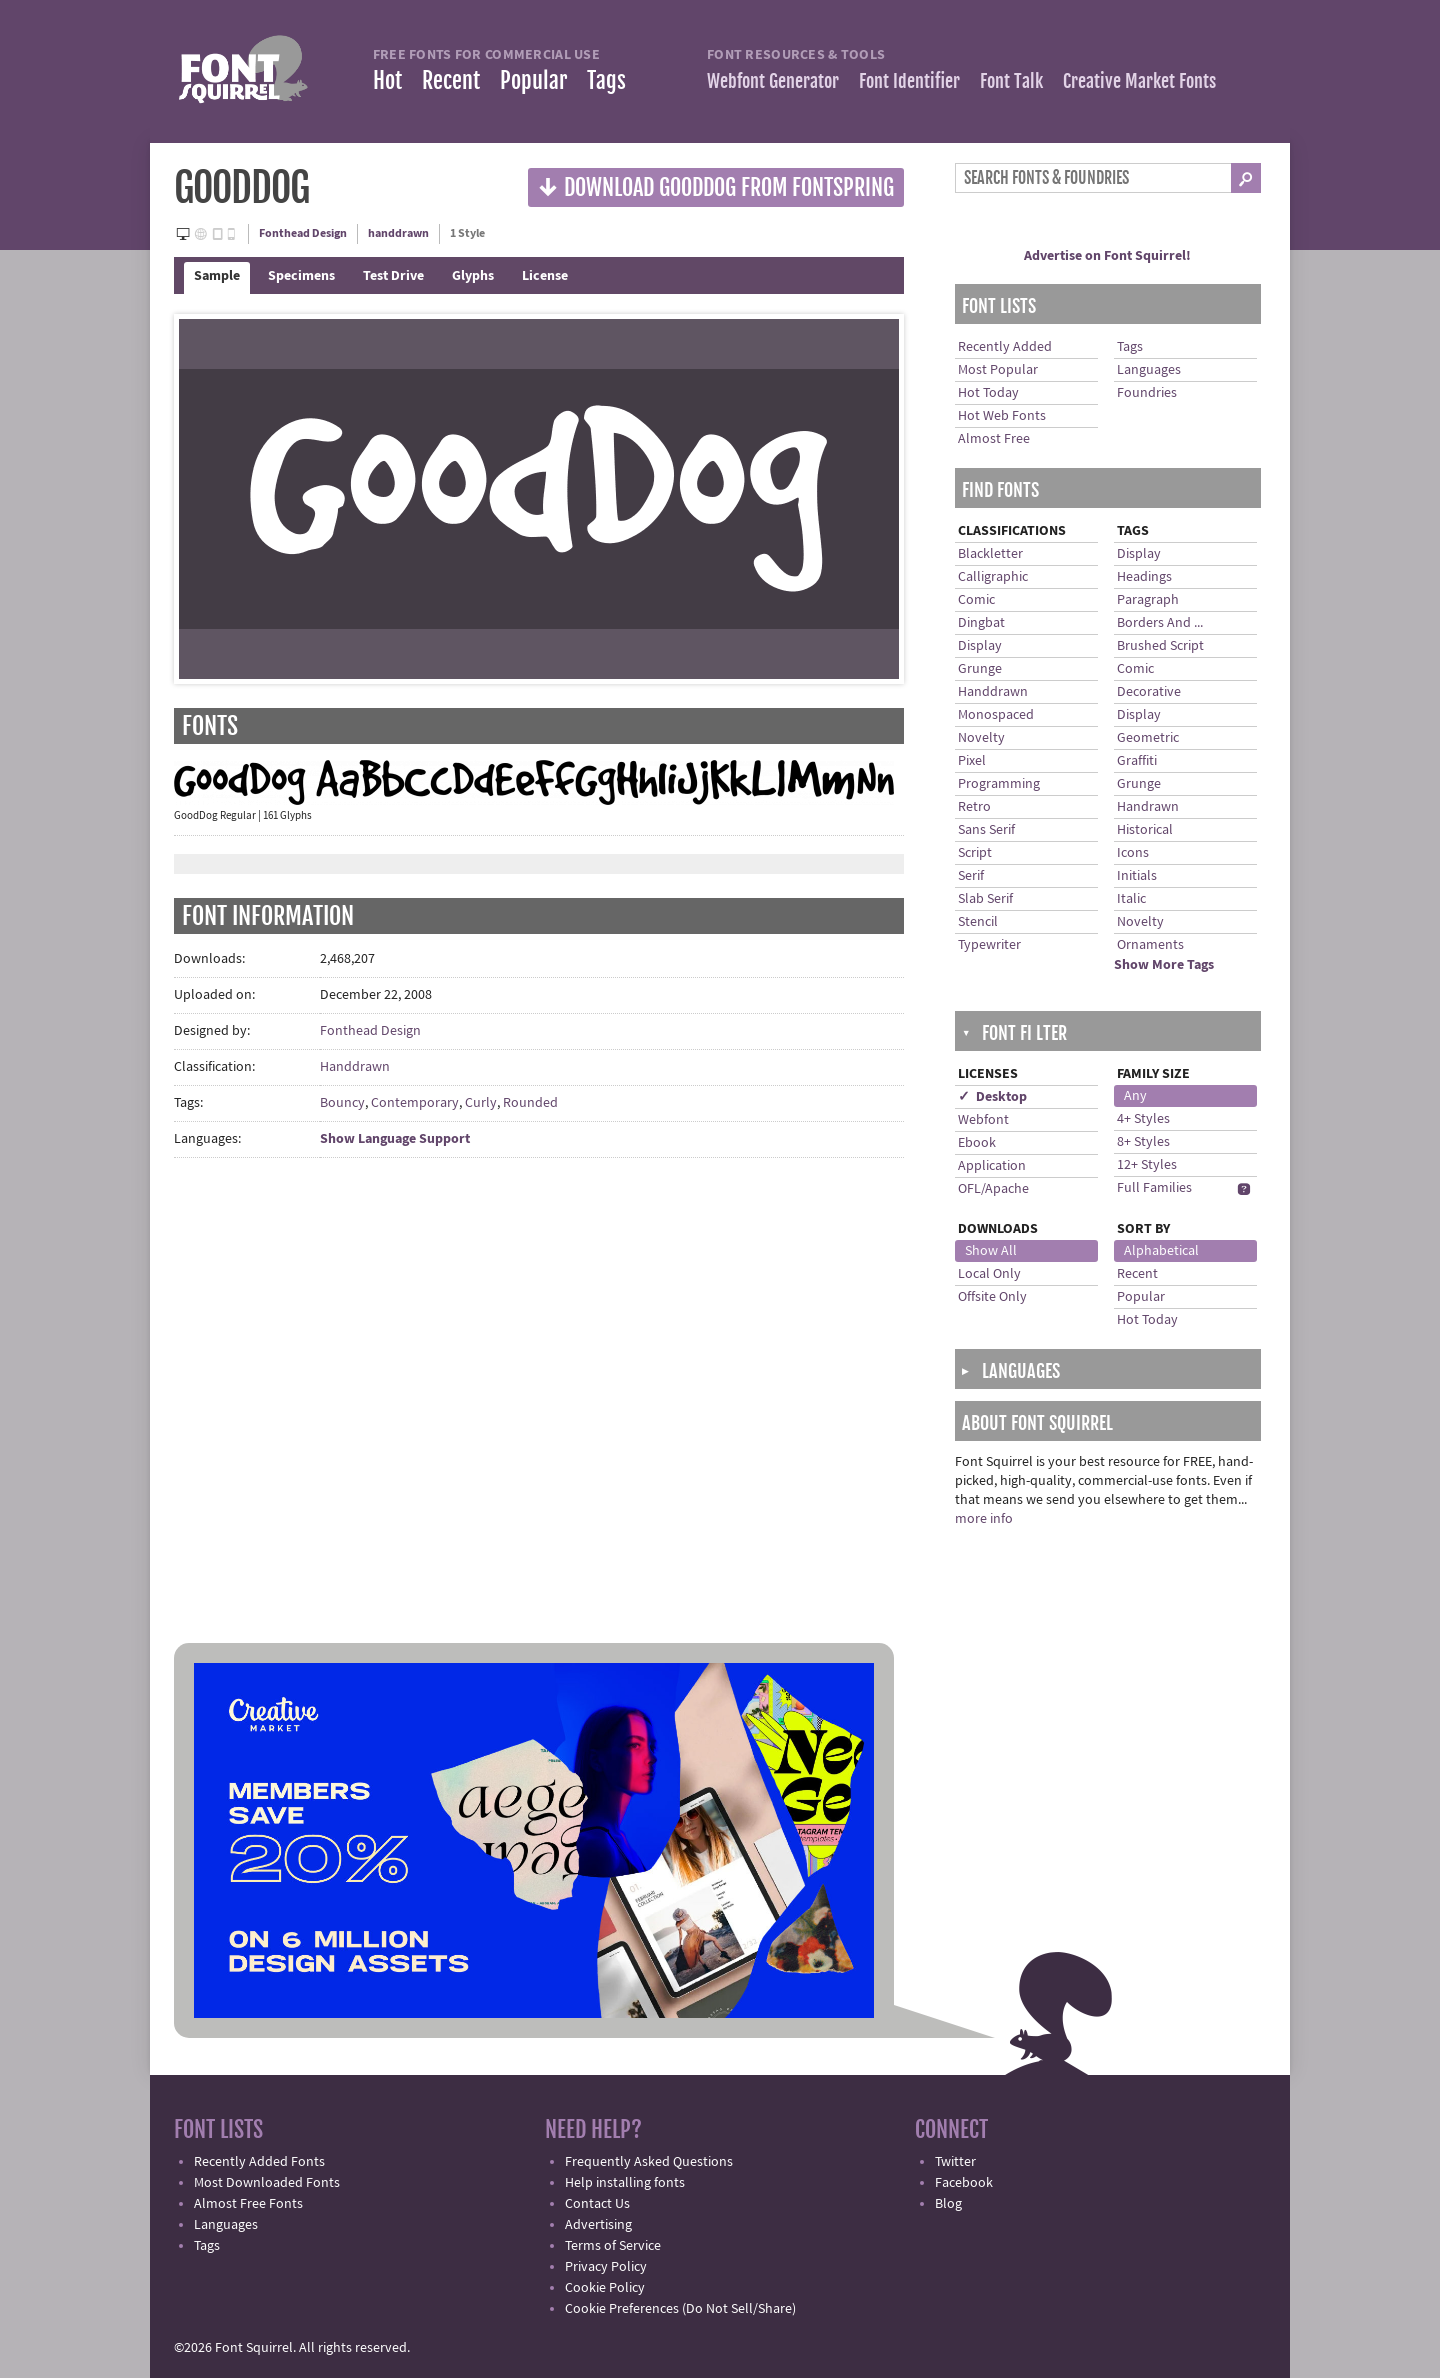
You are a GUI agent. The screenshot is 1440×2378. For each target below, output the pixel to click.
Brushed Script (1160, 646)
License (545, 276)
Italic (1131, 899)
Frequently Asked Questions (649, 2162)
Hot (387, 80)
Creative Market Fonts (1139, 81)
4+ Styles (1143, 1119)
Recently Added (1005, 347)
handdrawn (398, 233)
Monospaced (996, 715)
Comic (976, 600)
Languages (1149, 370)
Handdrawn (355, 1067)
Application (992, 1166)
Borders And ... (1160, 623)
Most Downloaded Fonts (267, 2183)
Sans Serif (986, 830)
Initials (1137, 876)
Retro (974, 807)
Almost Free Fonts (248, 2204)
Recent (451, 80)
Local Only (989, 1274)
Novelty (981, 738)
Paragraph (1148, 600)
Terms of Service (613, 2246)
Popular (533, 80)
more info (984, 1519)
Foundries (1147, 393)
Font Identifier (909, 81)
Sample (217, 276)
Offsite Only (992, 1297)
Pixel (972, 761)
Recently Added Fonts (259, 2162)
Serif (971, 876)
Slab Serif (985, 899)
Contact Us (597, 2204)
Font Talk (1011, 81)
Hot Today (988, 393)
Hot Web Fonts (1002, 416)
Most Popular (998, 370)
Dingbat (981, 623)
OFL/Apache (993, 1189)
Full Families (1154, 1188)
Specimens (301, 276)
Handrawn (1148, 807)
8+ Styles (1143, 1142)
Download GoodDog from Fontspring (716, 186)
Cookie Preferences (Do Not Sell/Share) (680, 2309)
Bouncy (342, 1103)
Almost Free (994, 439)
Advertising (598, 2225)
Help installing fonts (625, 2183)
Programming (999, 784)
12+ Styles (1147, 1165)
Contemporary (415, 1103)
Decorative (1149, 692)
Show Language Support (395, 1139)
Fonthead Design (303, 233)
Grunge (980, 669)
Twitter (955, 2162)
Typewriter (989, 945)
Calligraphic (993, 577)
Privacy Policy (606, 2267)
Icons (1133, 853)
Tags (606, 80)
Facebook (964, 2183)
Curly (481, 1103)
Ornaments (1150, 945)
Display (980, 646)
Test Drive (393, 276)
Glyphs (473, 276)
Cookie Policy (605, 2288)
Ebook (977, 1143)
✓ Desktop (992, 1097)
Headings (1144, 577)
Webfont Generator (773, 81)
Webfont (983, 1120)
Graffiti (1137, 761)
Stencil (978, 922)
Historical (1145, 830)
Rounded (530, 1103)
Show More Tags (1164, 965)
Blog (948, 2204)
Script (975, 853)
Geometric (1148, 738)
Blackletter (990, 554)
